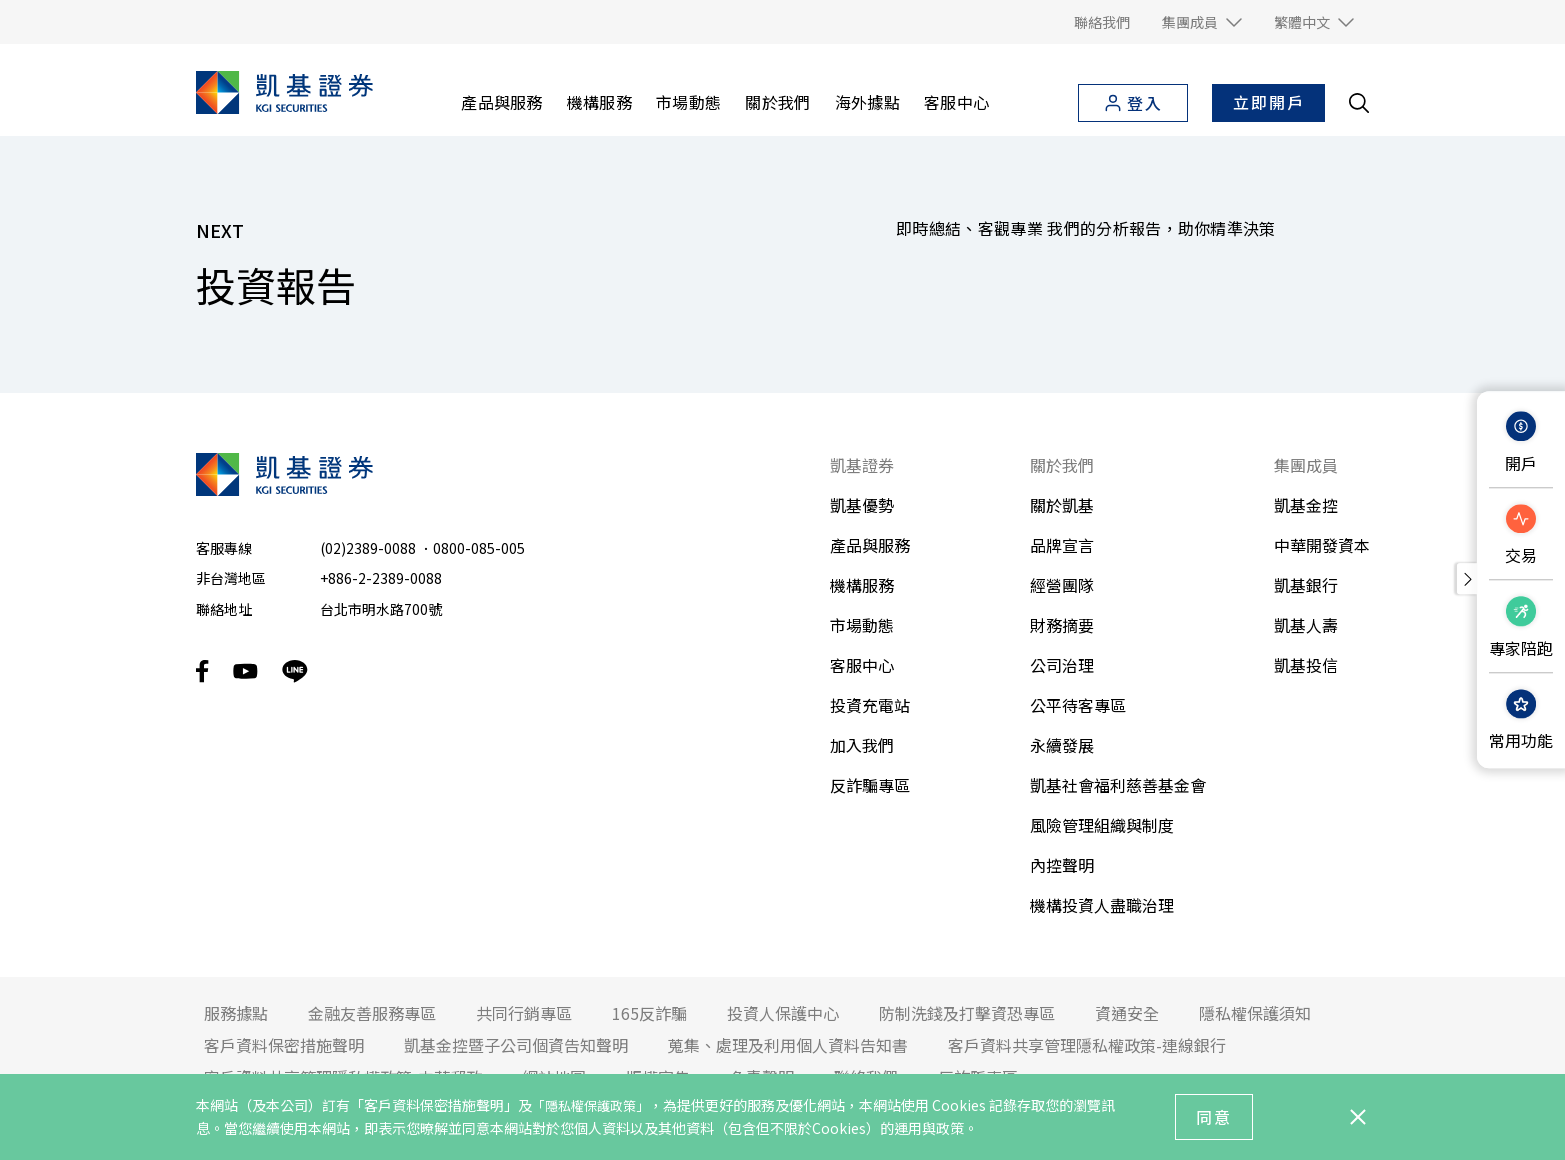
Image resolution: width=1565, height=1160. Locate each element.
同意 (1214, 1117)
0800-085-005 (479, 548)
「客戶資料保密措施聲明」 (434, 1105)
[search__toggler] (1359, 103)
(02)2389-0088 (368, 548)
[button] (1202, 22)
